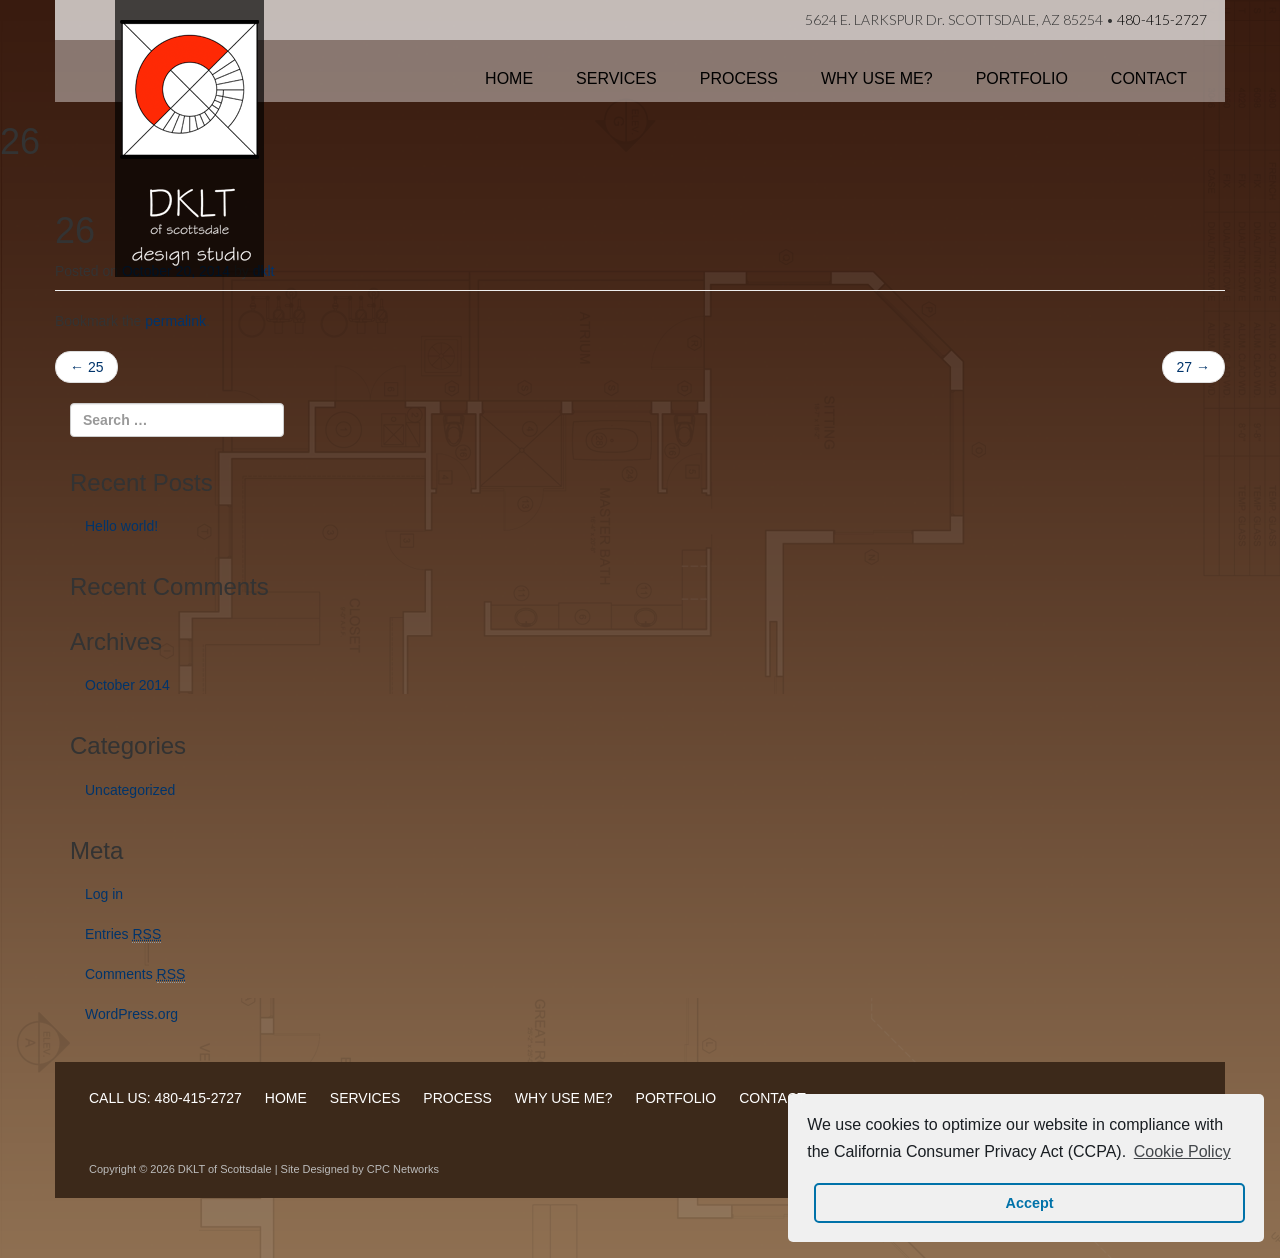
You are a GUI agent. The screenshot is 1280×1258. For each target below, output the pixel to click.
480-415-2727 (1162, 19)
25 (86, 367)
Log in (104, 894)
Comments (135, 974)
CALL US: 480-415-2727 (165, 1098)
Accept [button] (1030, 1203)
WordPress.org (131, 1014)
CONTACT (772, 1098)
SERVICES (365, 1098)
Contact (1149, 78)
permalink (175, 321)
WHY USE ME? (564, 1098)
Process (739, 78)
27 (1193, 367)
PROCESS (457, 1098)
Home (509, 78)
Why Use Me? (877, 78)
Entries (123, 934)
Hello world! (121, 526)
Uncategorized (130, 790)
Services (616, 78)
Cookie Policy (1182, 1151)
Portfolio (1022, 78)
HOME (286, 1098)
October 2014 (127, 685)
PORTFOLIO (676, 1098)
